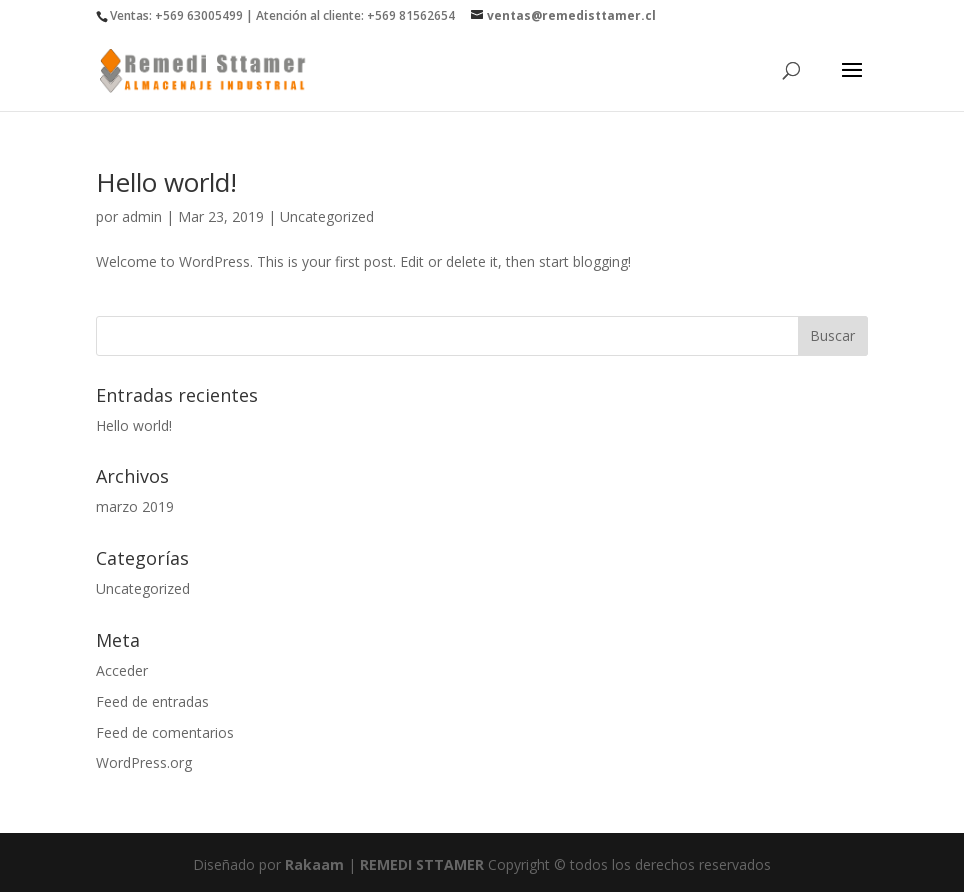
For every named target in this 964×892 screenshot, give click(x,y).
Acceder (122, 670)
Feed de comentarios (165, 732)
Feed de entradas (152, 701)
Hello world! (166, 182)
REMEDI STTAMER (424, 864)
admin (142, 216)
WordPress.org (144, 762)
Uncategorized (327, 216)
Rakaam (314, 864)
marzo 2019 (135, 506)
